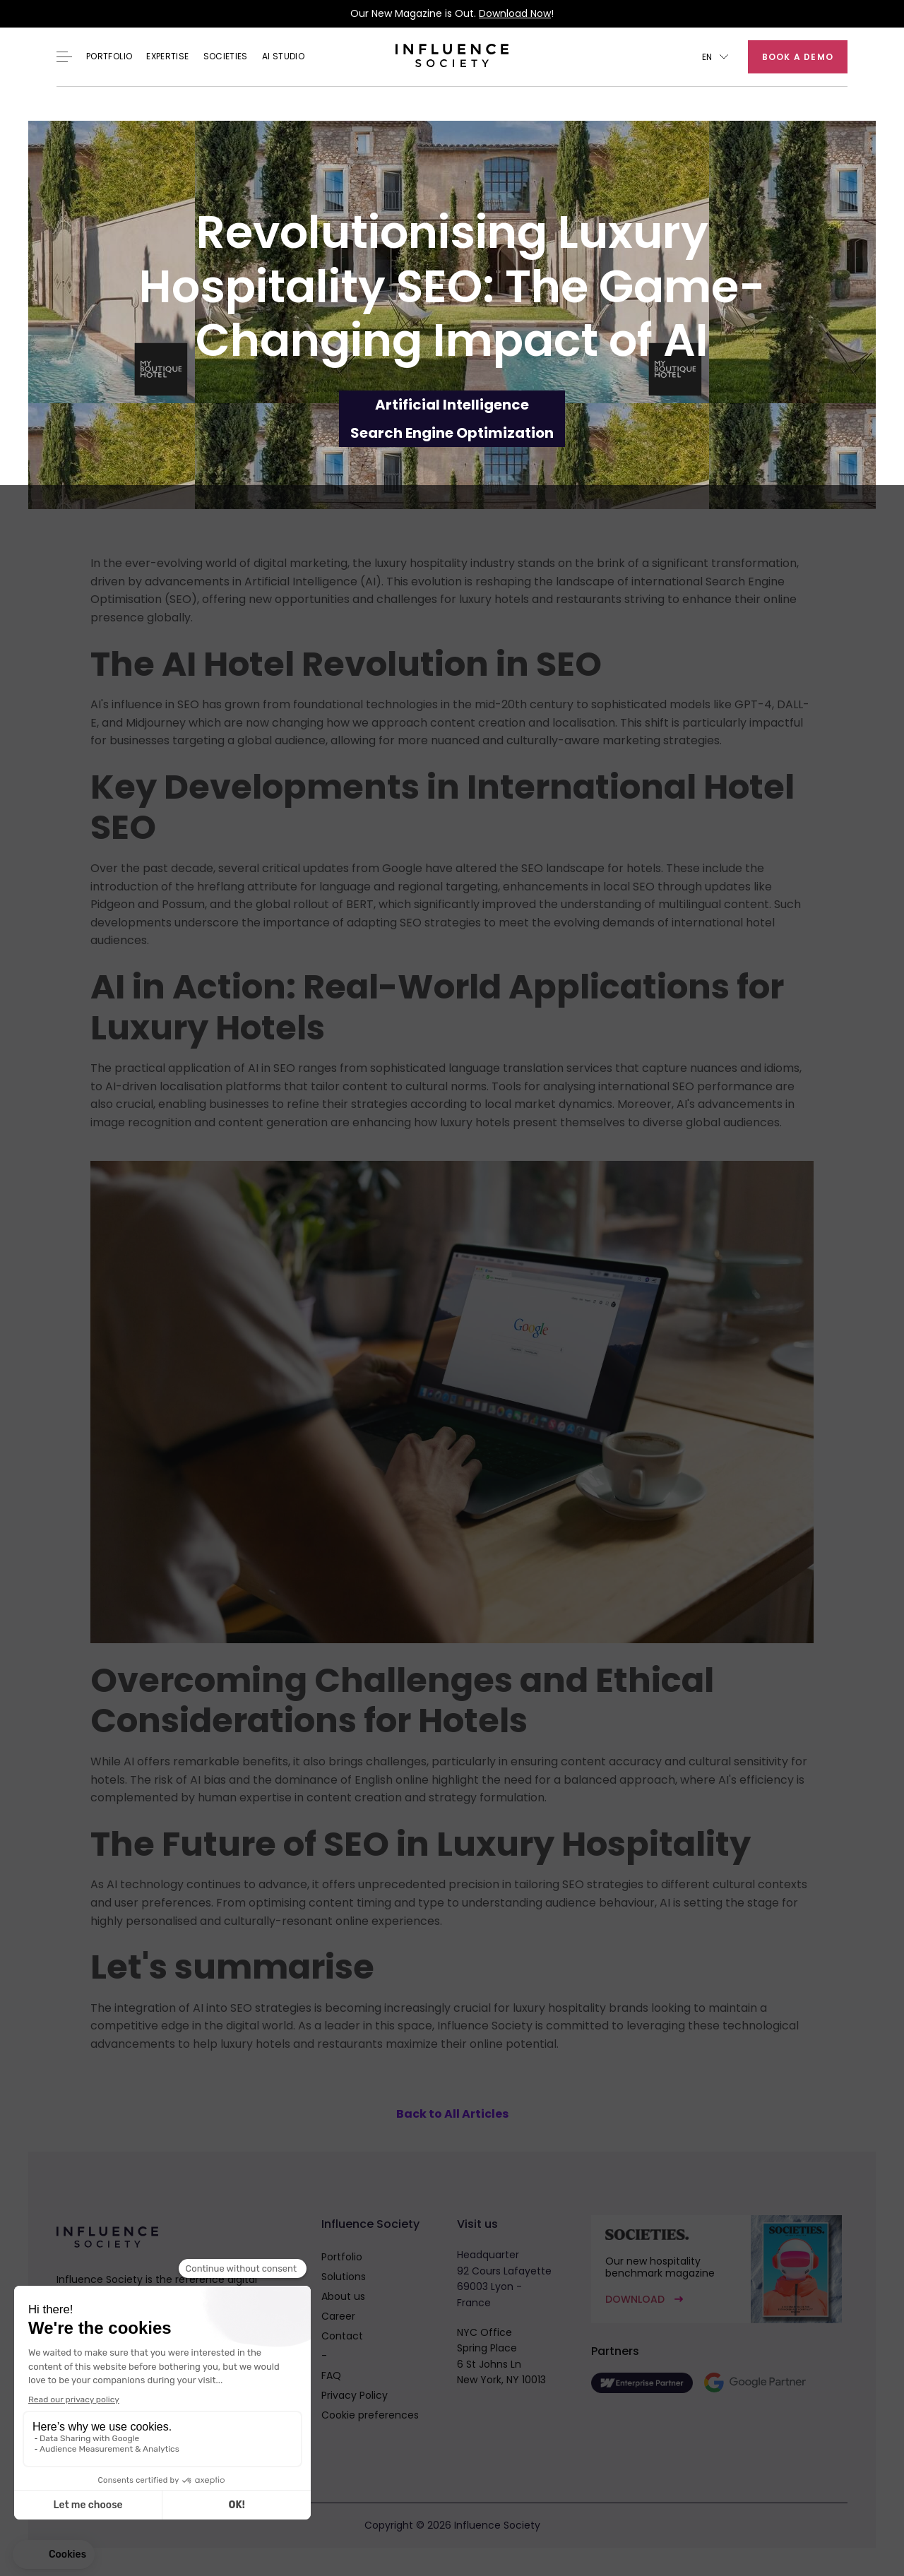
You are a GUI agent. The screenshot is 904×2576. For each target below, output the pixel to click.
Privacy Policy (354, 2395)
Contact (342, 2336)
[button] (715, 56)
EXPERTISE (167, 56)
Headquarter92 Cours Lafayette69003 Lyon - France (504, 2278)
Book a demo (797, 57)
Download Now (515, 13)
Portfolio (109, 56)
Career (338, 2316)
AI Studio (283, 56)
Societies (225, 56)
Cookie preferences (370, 2415)
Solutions (343, 2277)
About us (343, 2296)
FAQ (331, 2375)
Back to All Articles (452, 2114)
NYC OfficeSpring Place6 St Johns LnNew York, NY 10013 (501, 2356)
